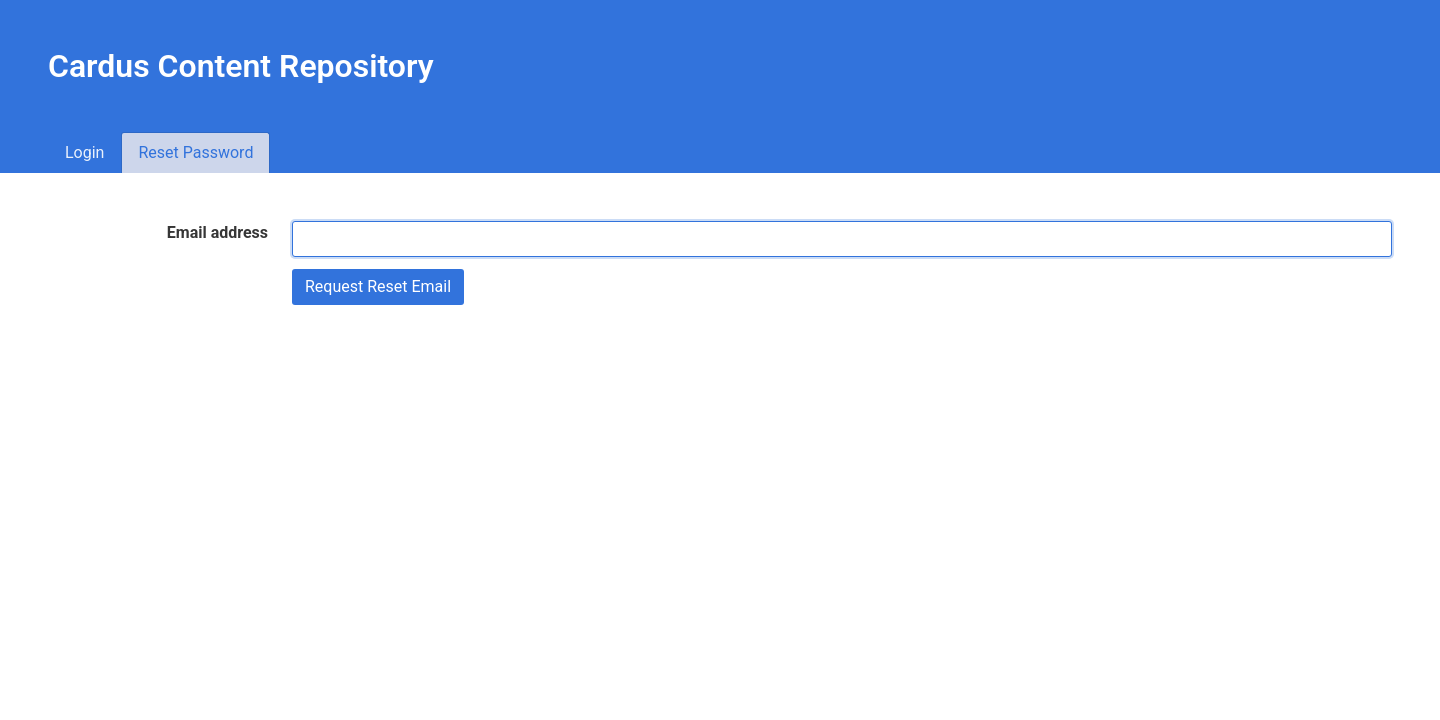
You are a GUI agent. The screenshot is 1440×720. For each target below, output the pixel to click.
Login (84, 152)
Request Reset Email (378, 286)
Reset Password (195, 152)
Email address (217, 232)
